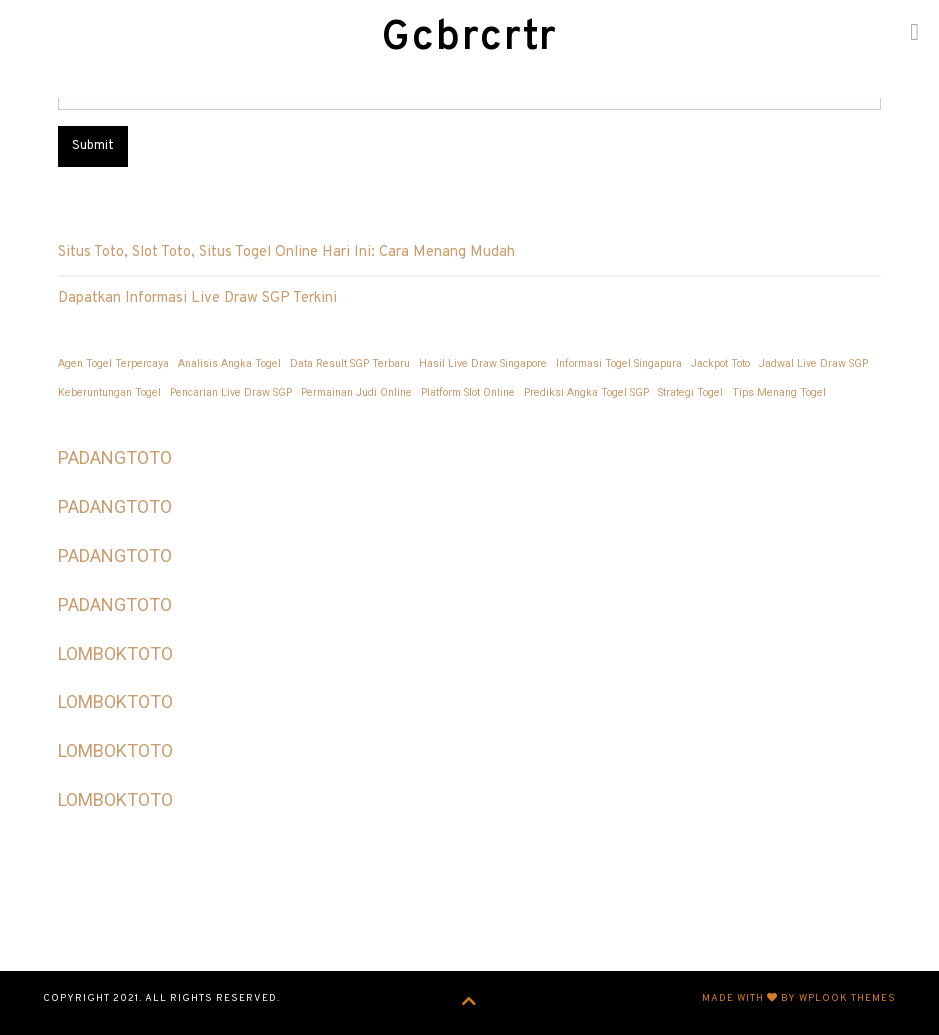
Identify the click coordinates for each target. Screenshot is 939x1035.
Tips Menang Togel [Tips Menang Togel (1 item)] (779, 392)
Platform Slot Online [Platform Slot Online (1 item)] (468, 392)
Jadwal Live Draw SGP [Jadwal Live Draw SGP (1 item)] (813, 363)
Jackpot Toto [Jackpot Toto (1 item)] (720, 363)
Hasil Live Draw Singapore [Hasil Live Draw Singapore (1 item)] (483, 363)
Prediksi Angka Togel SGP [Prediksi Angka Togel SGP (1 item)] (586, 392)
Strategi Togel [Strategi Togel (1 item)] (690, 392)
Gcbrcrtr (470, 38)
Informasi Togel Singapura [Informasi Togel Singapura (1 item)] (619, 363)
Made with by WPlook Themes (799, 998)
